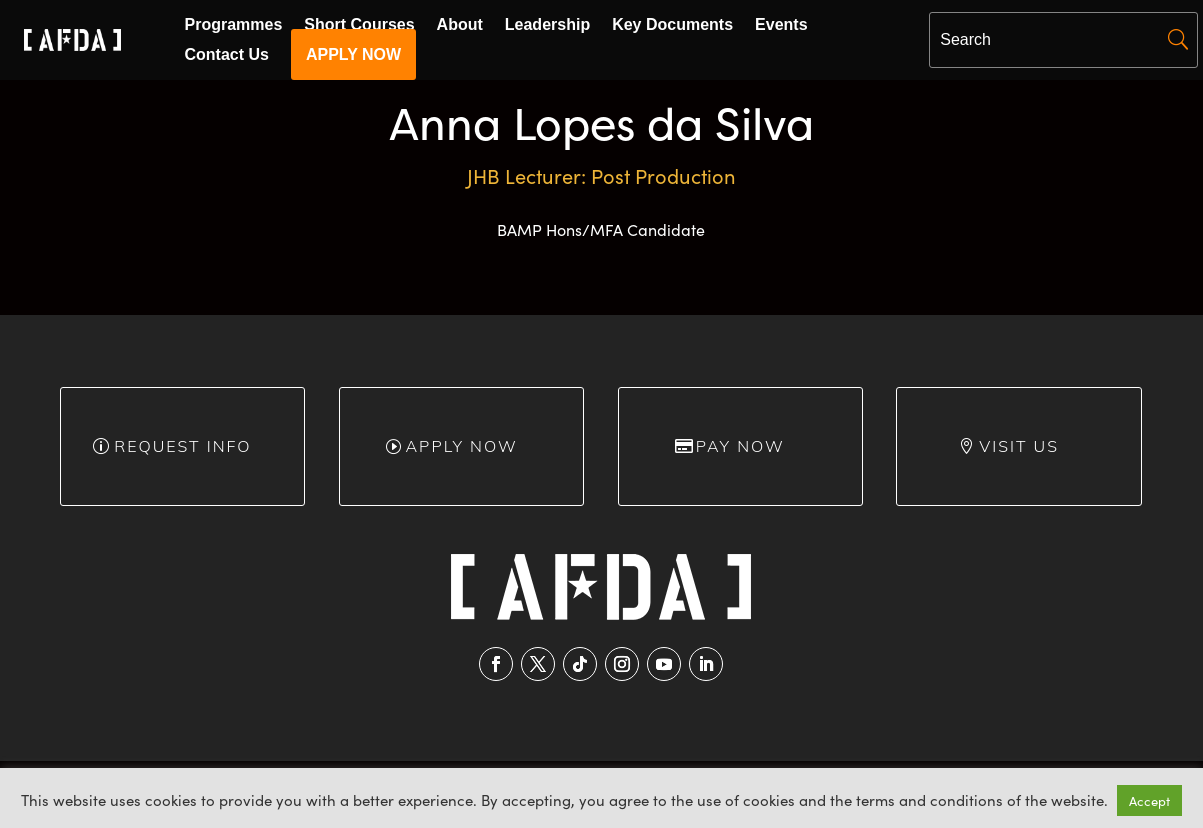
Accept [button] (1149, 800)
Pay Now (740, 446)
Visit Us (1019, 446)
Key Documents (672, 25)
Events (781, 25)
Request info (182, 446)
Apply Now (461, 446)
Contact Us (227, 55)
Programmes (234, 25)
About (460, 25)
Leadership (547, 25)
